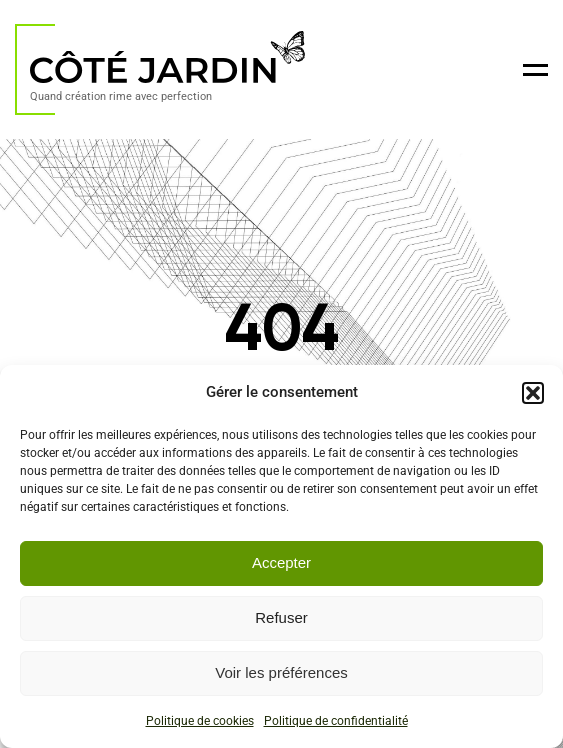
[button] (533, 393)
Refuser (281, 617)
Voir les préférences (281, 672)
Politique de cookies (200, 721)
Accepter (281, 562)
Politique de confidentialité (336, 721)
